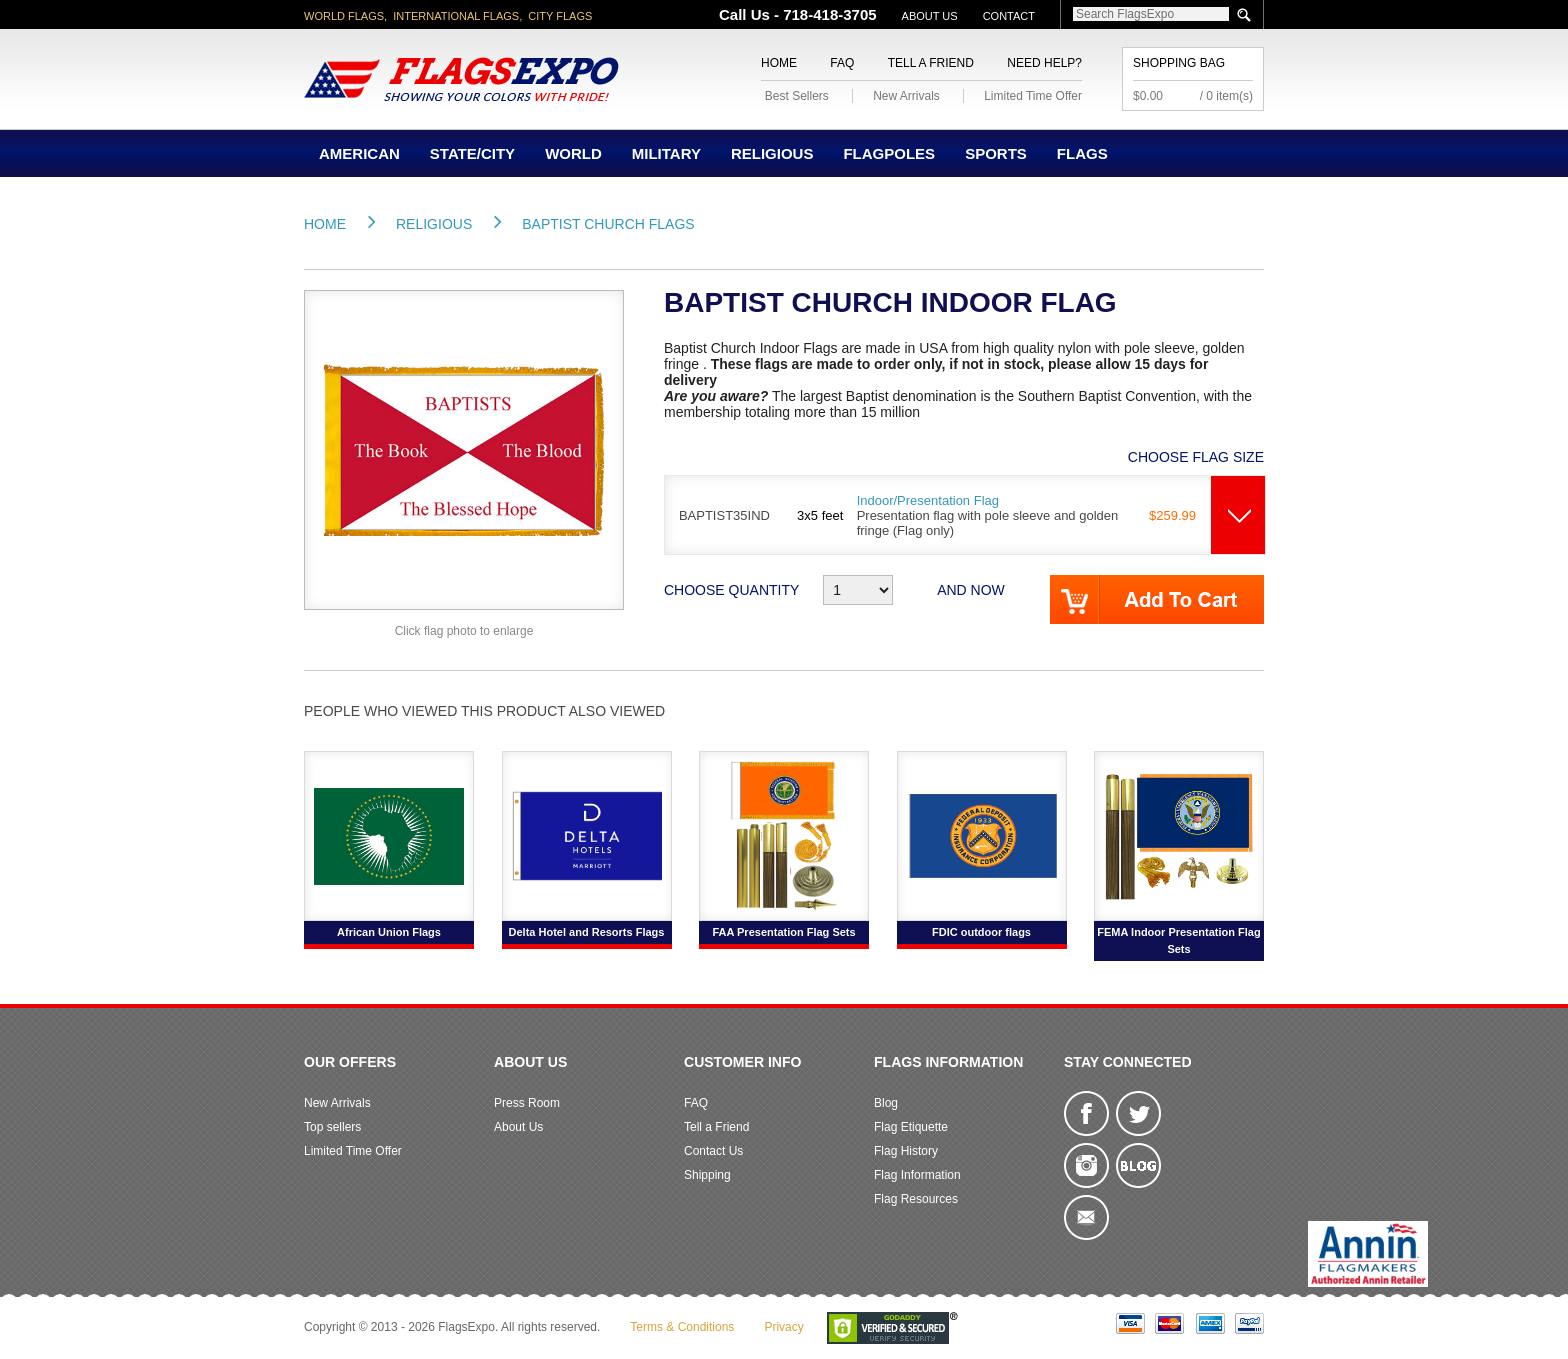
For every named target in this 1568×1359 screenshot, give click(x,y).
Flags (1082, 153)
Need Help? (1044, 63)
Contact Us (713, 1151)
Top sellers (332, 1127)
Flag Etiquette (911, 1127)
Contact (1009, 16)
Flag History (906, 1151)
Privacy (783, 1327)
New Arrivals (906, 96)
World (573, 153)
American (359, 153)
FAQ (842, 63)
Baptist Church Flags (608, 224)
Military (666, 153)
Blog (886, 1103)
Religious (772, 153)
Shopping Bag (1179, 63)
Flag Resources (916, 1199)
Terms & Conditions (682, 1327)
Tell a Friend (931, 63)
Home (779, 63)
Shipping (707, 1175)
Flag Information (917, 1175)
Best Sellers (797, 96)
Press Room (527, 1103)
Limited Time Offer (1033, 96)
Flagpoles (889, 153)
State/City (472, 153)
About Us (930, 16)
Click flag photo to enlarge (464, 631)
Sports (996, 153)
